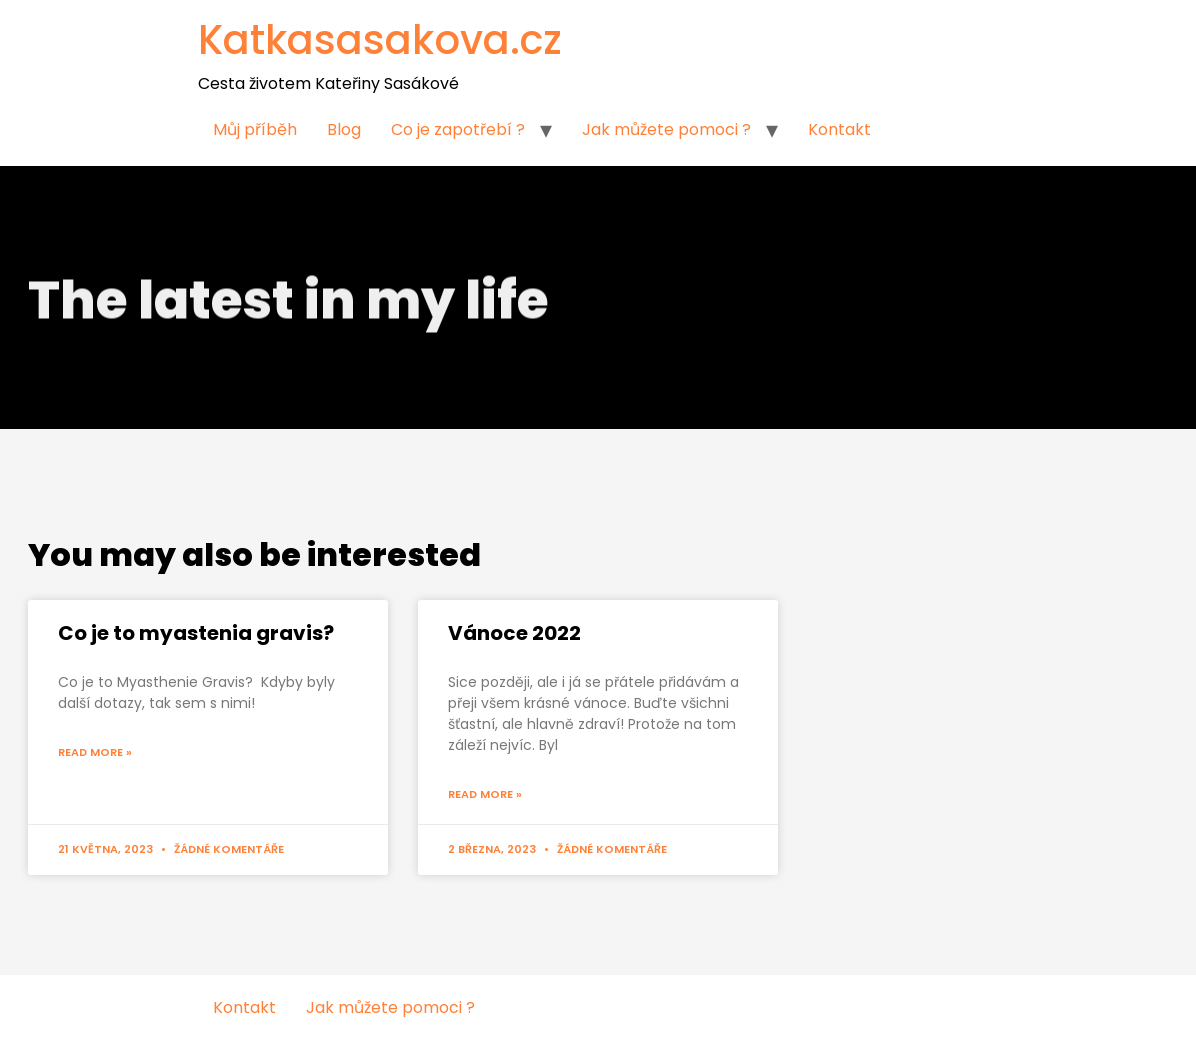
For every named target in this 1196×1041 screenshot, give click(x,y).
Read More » (95, 752)
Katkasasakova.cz (380, 40)
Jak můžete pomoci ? (666, 129)
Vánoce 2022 (514, 633)
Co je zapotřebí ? (458, 129)
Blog (344, 129)
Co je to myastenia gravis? (196, 633)
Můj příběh (255, 129)
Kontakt (839, 129)
